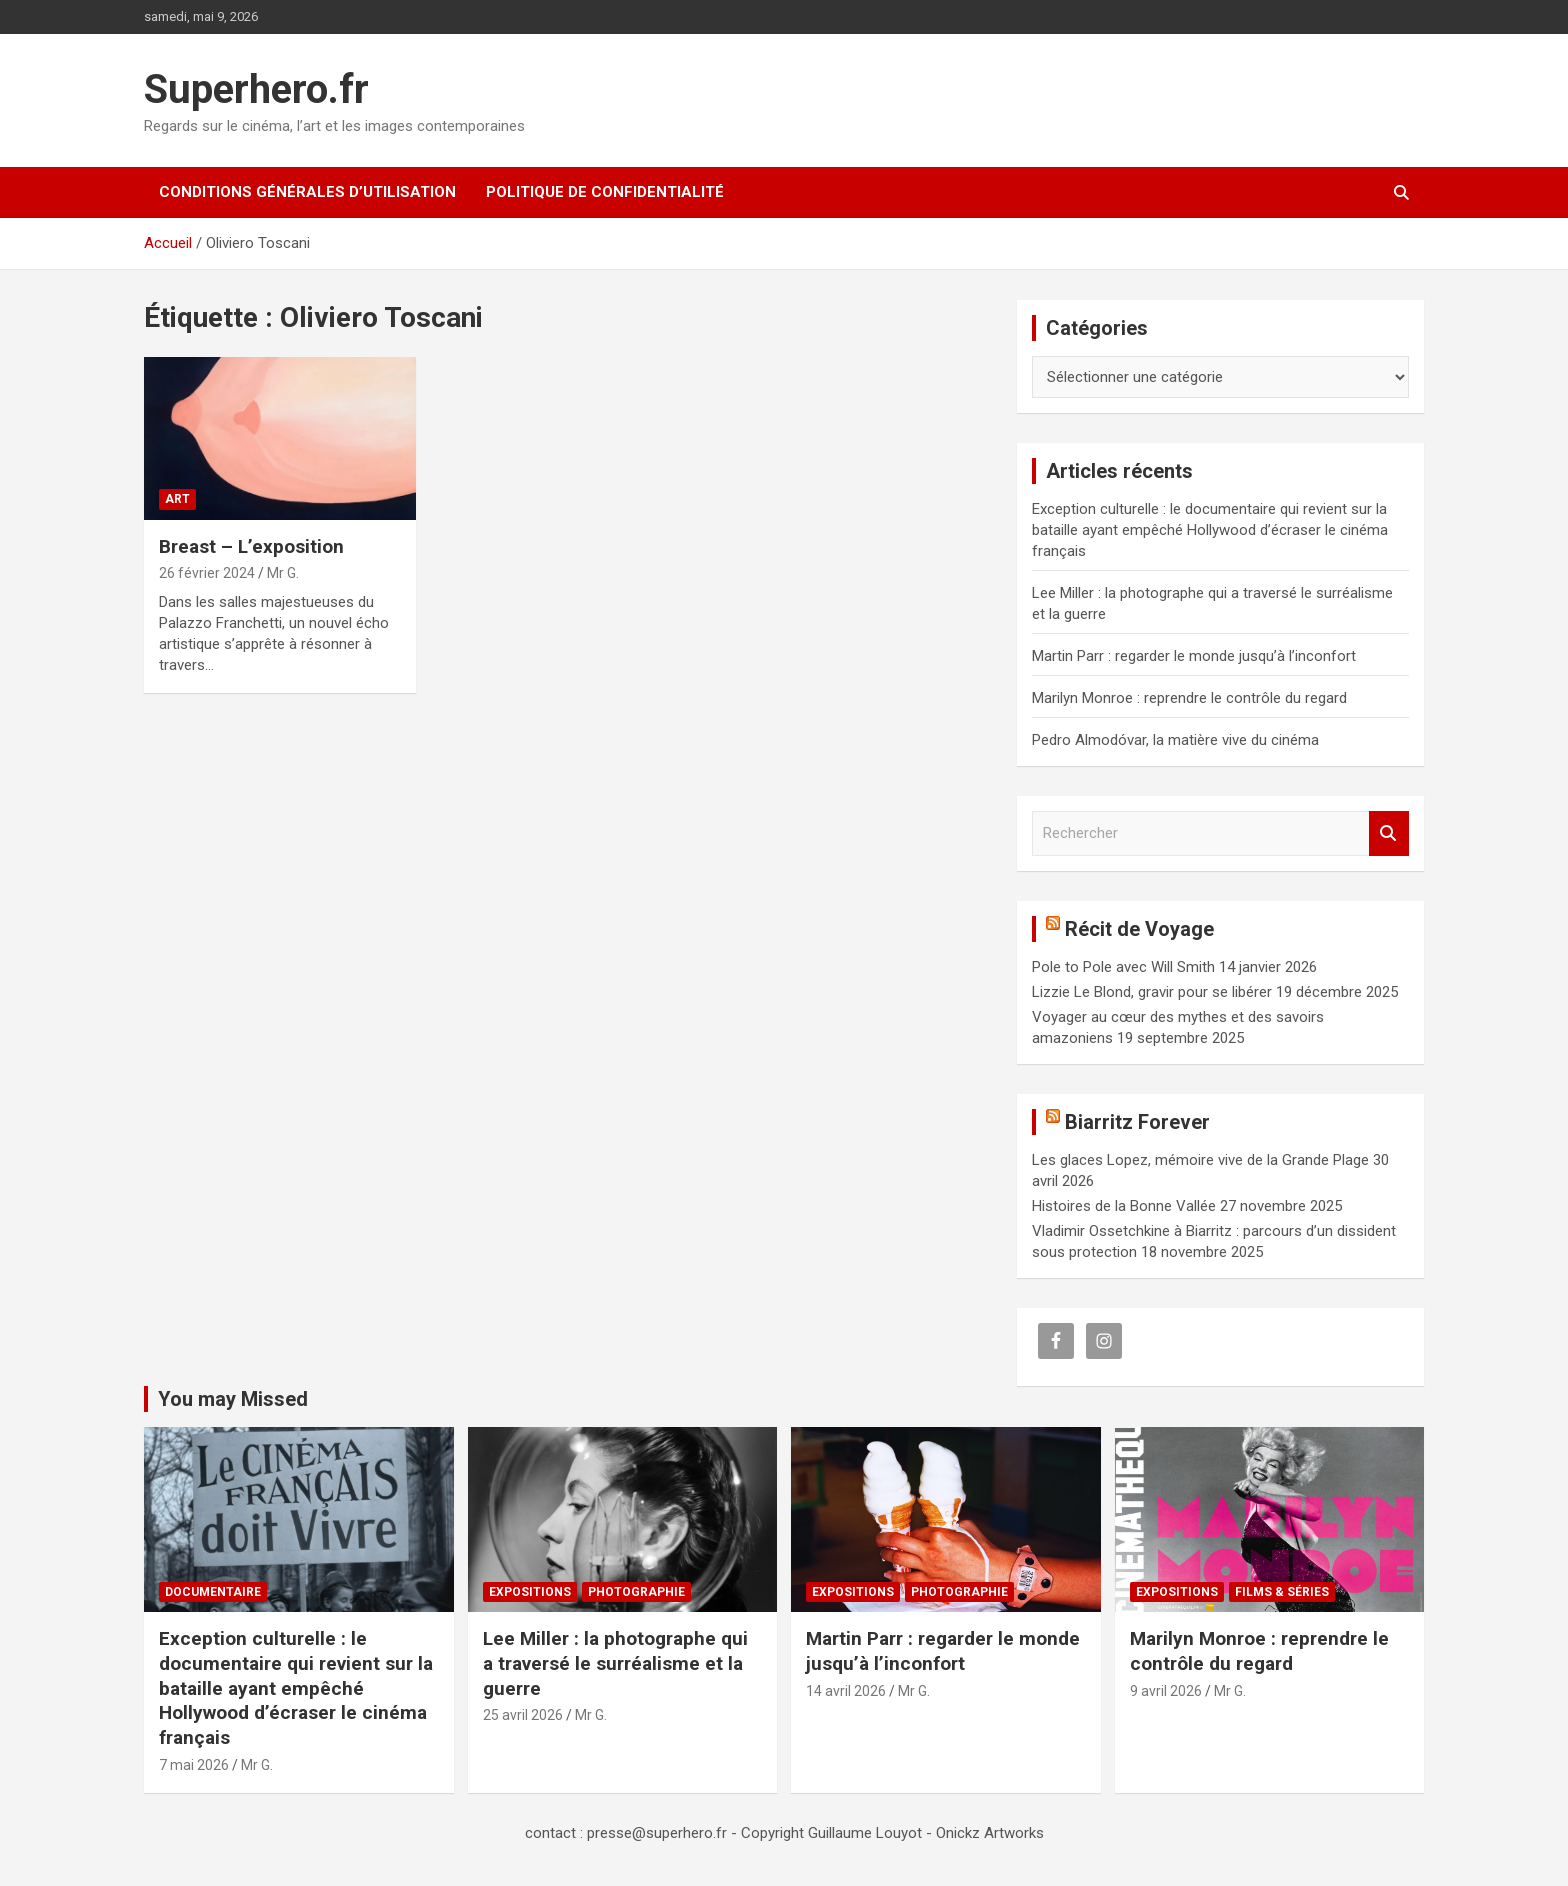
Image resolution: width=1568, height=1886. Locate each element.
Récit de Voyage (1139, 929)
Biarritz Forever (1137, 1122)
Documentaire (213, 1592)
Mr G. (283, 573)
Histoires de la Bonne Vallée (1124, 1206)
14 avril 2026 (846, 1691)
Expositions (530, 1592)
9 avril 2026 (1166, 1691)
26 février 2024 (207, 573)
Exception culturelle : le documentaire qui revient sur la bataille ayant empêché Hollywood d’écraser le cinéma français (1210, 530)
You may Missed (233, 1399)
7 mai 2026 (194, 1765)
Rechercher (1389, 833)
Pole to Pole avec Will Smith (1123, 967)
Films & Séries (1282, 1592)
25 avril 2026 (523, 1715)
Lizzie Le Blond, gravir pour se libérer (1152, 992)
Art (177, 499)
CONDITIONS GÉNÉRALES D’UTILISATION (307, 192)
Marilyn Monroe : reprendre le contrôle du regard (1189, 698)
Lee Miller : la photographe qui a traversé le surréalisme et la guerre (615, 1663)
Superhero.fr (256, 89)
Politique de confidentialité (605, 192)
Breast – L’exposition (251, 546)
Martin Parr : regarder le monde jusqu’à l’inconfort (1194, 656)
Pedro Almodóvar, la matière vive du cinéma (1175, 740)
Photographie (636, 1592)
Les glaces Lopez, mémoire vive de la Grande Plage (1200, 1160)
